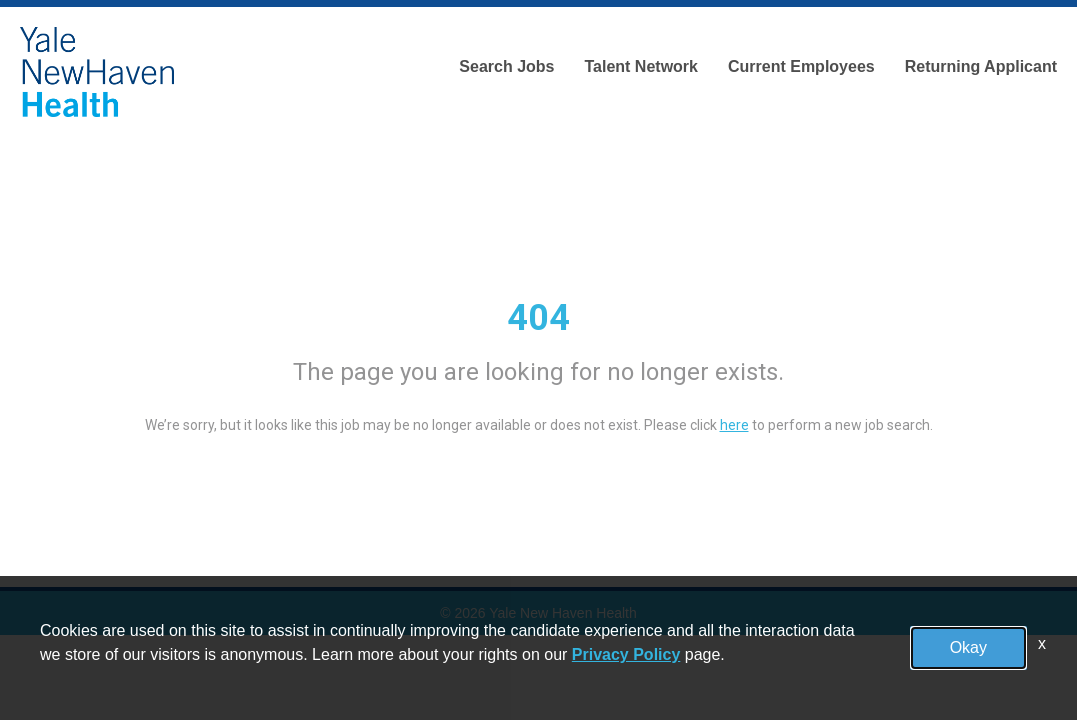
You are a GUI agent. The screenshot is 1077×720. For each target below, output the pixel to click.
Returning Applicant (981, 66)
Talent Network (641, 66)
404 (538, 318)
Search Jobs (506, 66)
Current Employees (801, 66)
